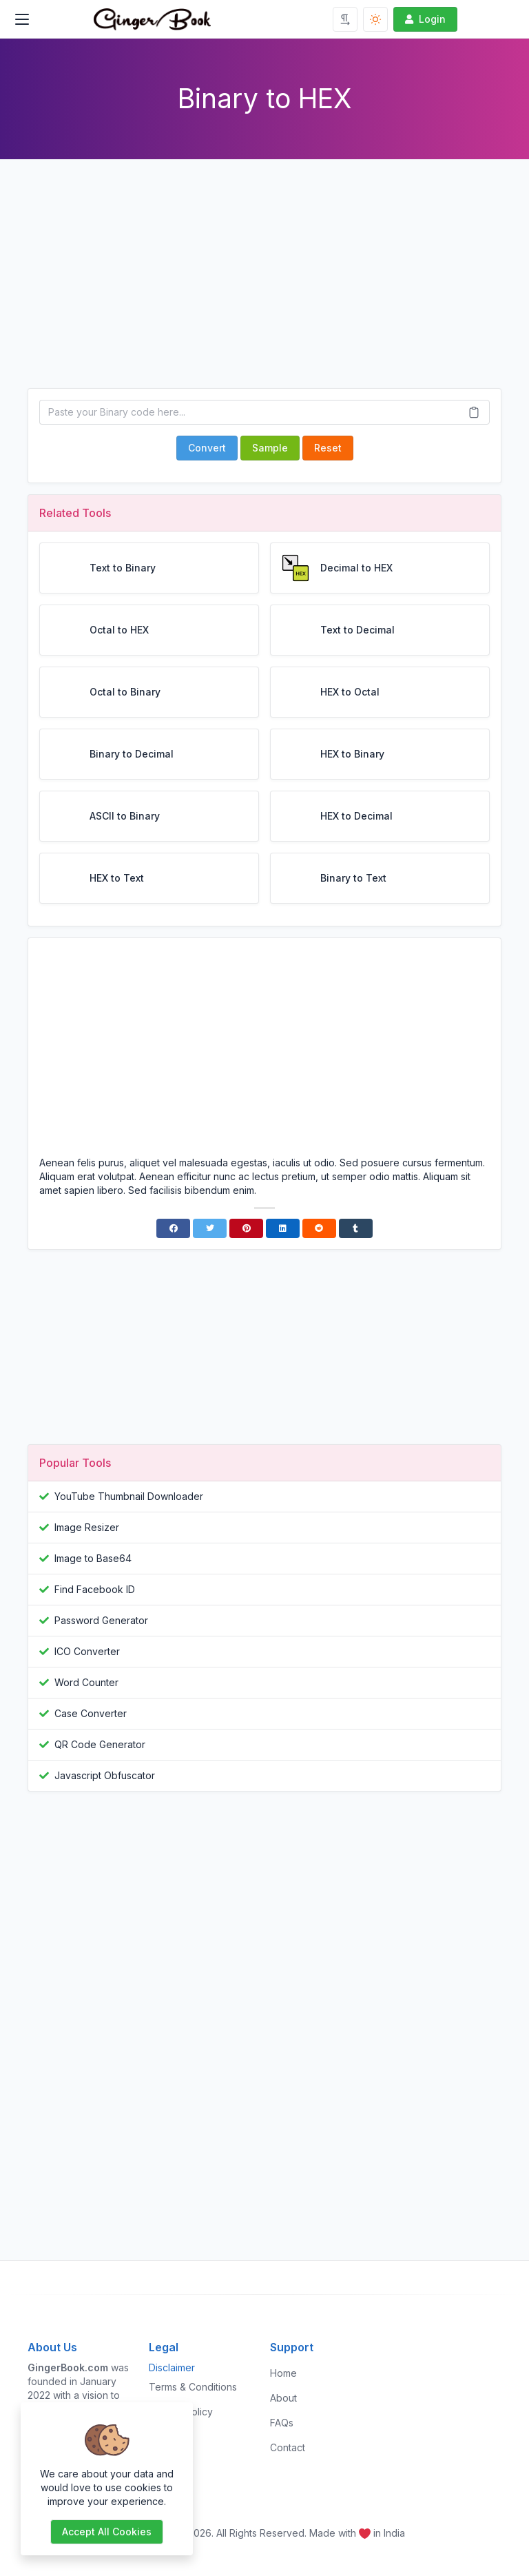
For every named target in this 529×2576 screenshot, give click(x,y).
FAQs (281, 2422)
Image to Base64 (93, 1558)
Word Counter (86, 1682)
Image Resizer (86, 1527)
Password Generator (101, 1620)
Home (283, 2373)
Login (424, 19)
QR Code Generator (99, 1744)
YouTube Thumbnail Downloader (128, 1496)
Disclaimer (172, 2367)
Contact (287, 2447)
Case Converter (90, 1713)
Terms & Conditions (193, 2387)
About (283, 2398)
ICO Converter (87, 1651)
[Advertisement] (264, 284)
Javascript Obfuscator (104, 1775)
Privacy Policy (181, 2411)
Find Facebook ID (94, 1589)
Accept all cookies (107, 2531)
